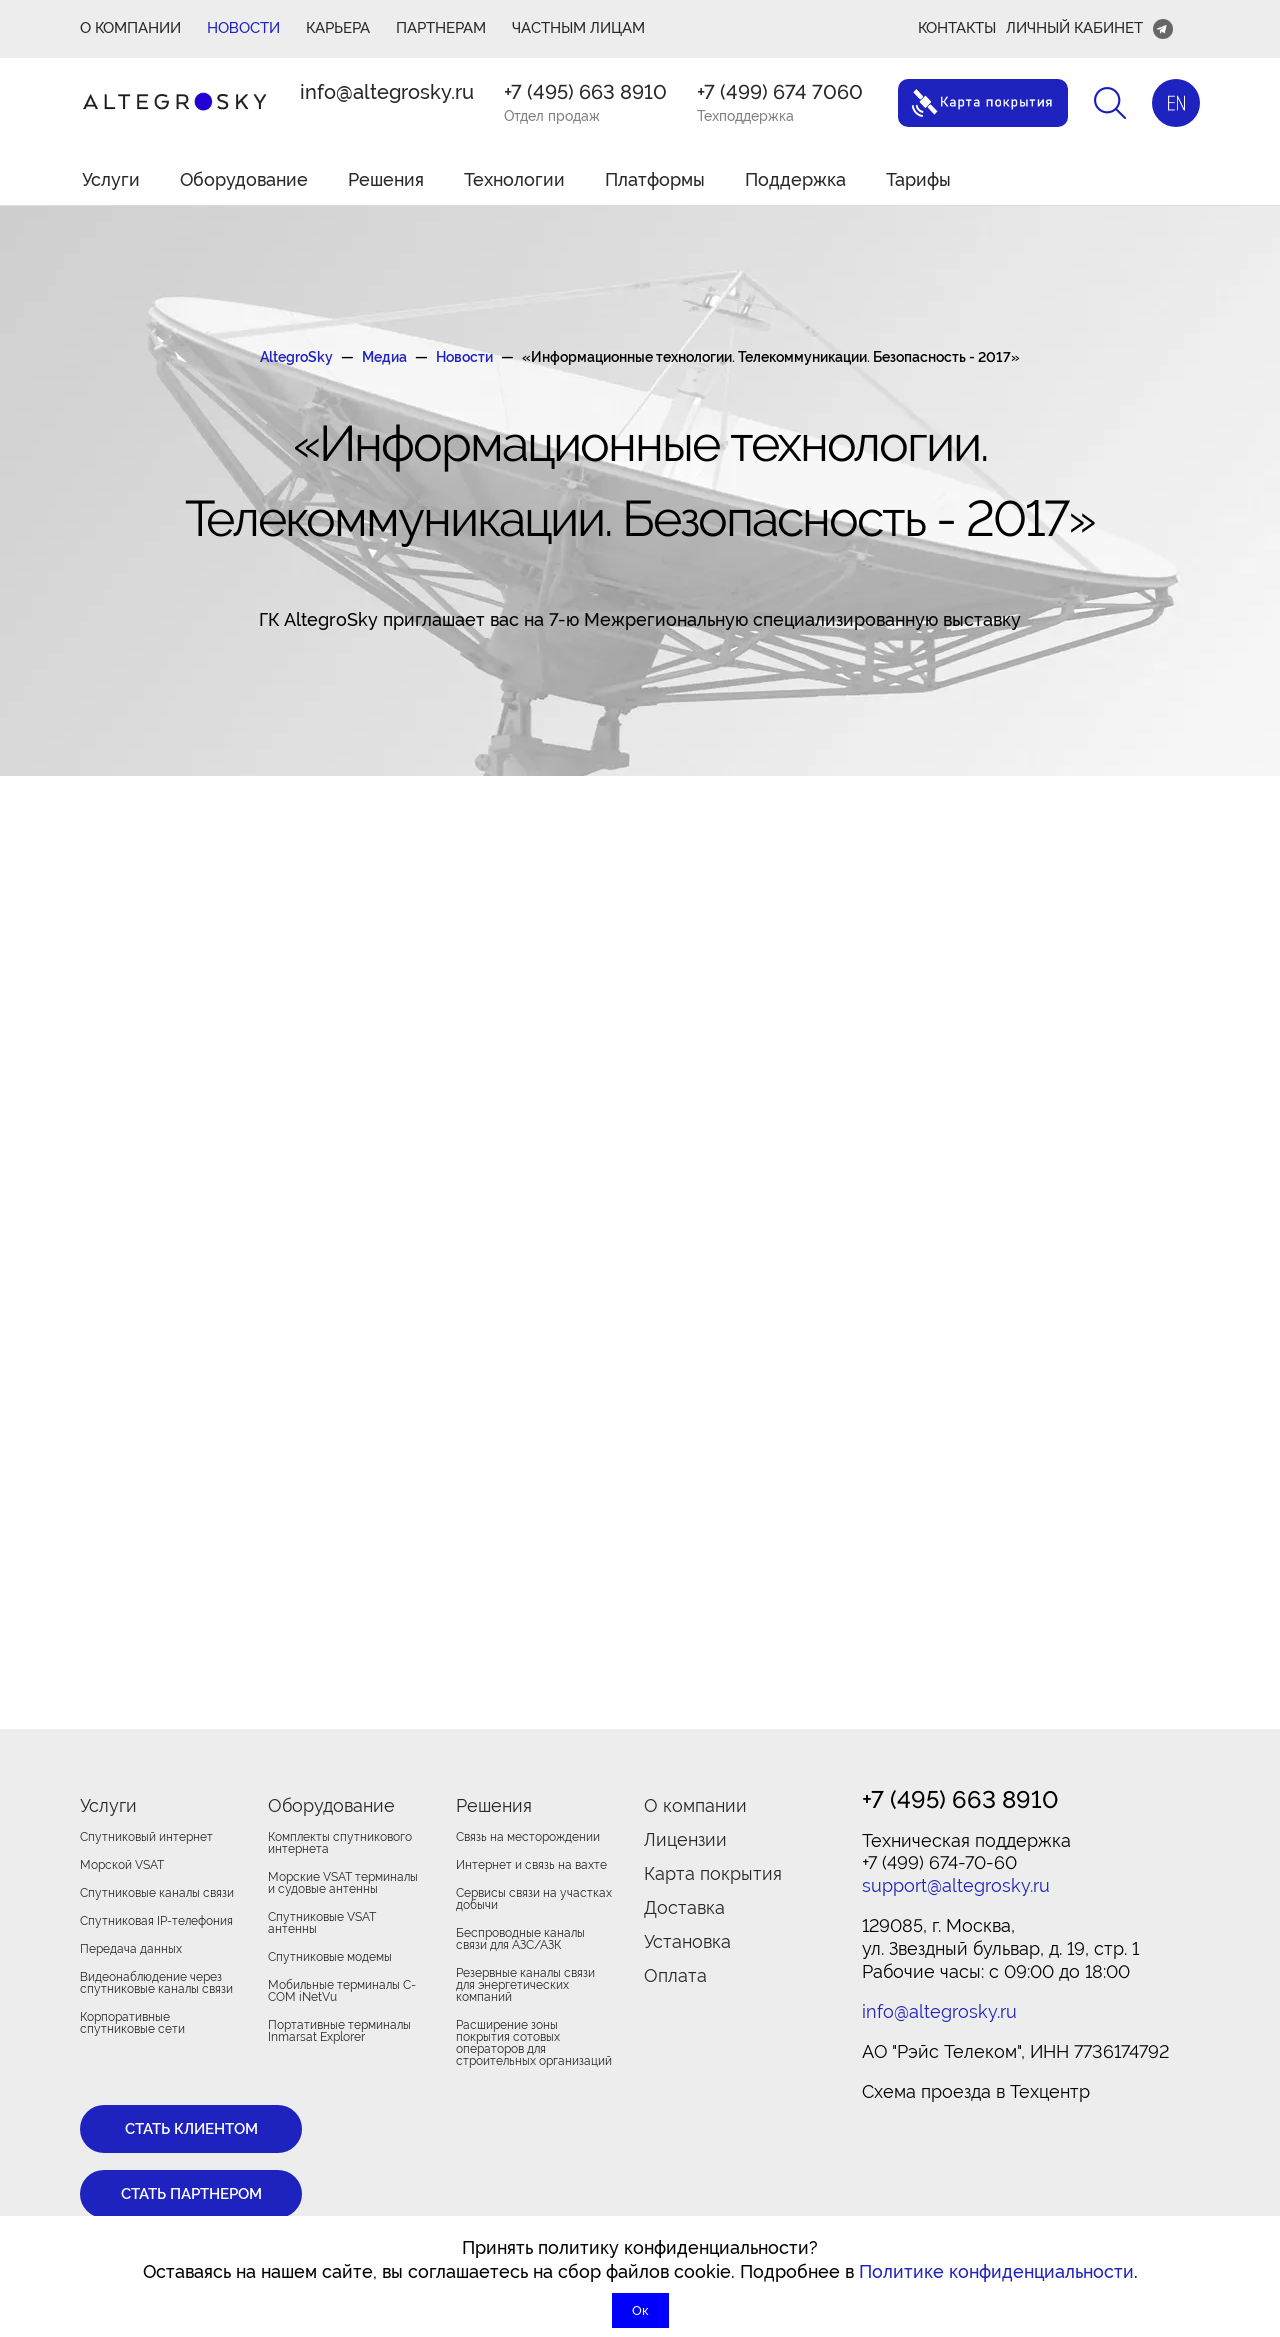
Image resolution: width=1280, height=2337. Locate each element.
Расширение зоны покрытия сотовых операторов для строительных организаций (534, 2043)
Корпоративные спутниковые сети (132, 2023)
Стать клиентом (191, 2129)
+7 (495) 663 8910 (585, 92)
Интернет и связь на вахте (531, 1865)
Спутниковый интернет (146, 1837)
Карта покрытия (713, 1873)
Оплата (675, 1975)
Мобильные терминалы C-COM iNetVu (342, 1991)
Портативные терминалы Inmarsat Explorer (339, 2031)
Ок (640, 2310)
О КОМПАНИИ (130, 28)
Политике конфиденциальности (996, 2271)
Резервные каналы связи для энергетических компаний (525, 1985)
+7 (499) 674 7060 (780, 92)
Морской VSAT (122, 1865)
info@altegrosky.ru (387, 92)
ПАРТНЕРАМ (441, 28)
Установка (687, 1941)
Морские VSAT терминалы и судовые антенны (343, 1883)
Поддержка (795, 179)
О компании (695, 1805)
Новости (243, 28)
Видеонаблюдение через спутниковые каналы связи (156, 1983)
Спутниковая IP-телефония (156, 1921)
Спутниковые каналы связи (157, 1893)
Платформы (655, 179)
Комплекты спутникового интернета (340, 1843)
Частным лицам (578, 28)
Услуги (111, 179)
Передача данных (131, 1949)
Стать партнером (191, 2194)
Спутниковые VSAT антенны (322, 1923)
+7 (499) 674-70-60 (939, 1862)
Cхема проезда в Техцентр (976, 2091)
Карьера (338, 28)
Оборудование (244, 179)
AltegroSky (296, 357)
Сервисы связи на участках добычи (534, 1899)
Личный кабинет (1074, 28)
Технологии (514, 179)
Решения (386, 179)
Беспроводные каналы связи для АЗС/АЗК (520, 1939)
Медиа (384, 357)
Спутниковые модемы (330, 1957)
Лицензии (685, 1839)
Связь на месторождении (528, 1837)
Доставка (684, 1907)
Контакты (957, 28)
